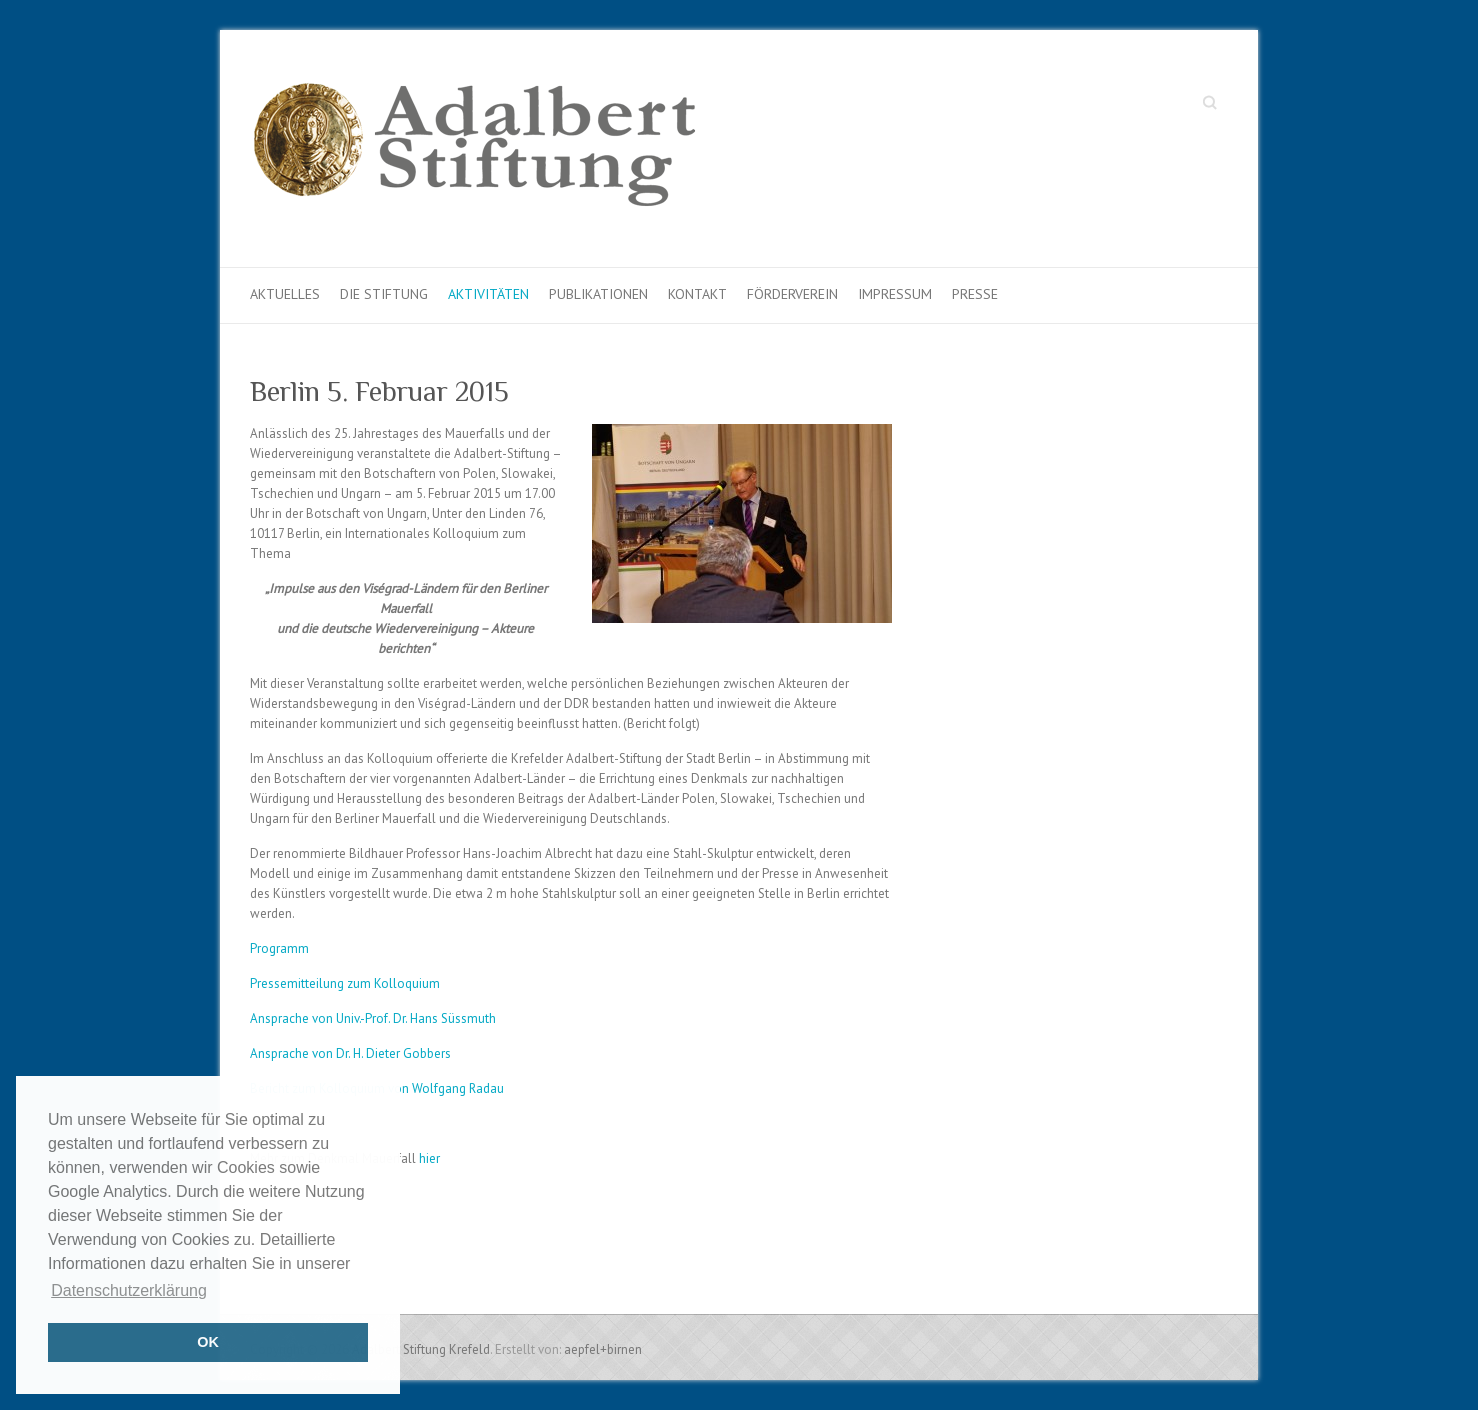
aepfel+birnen (603, 1349)
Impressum (895, 294)
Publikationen (598, 294)
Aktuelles (285, 294)
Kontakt (697, 294)
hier (429, 1158)
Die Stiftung (384, 294)
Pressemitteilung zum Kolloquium (345, 983)
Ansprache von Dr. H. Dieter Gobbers (350, 1053)
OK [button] (208, 1342)
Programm (279, 948)
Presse (975, 294)
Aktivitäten (488, 294)
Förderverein (792, 294)
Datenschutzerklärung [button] (129, 1290)
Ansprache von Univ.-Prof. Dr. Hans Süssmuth (373, 1018)
